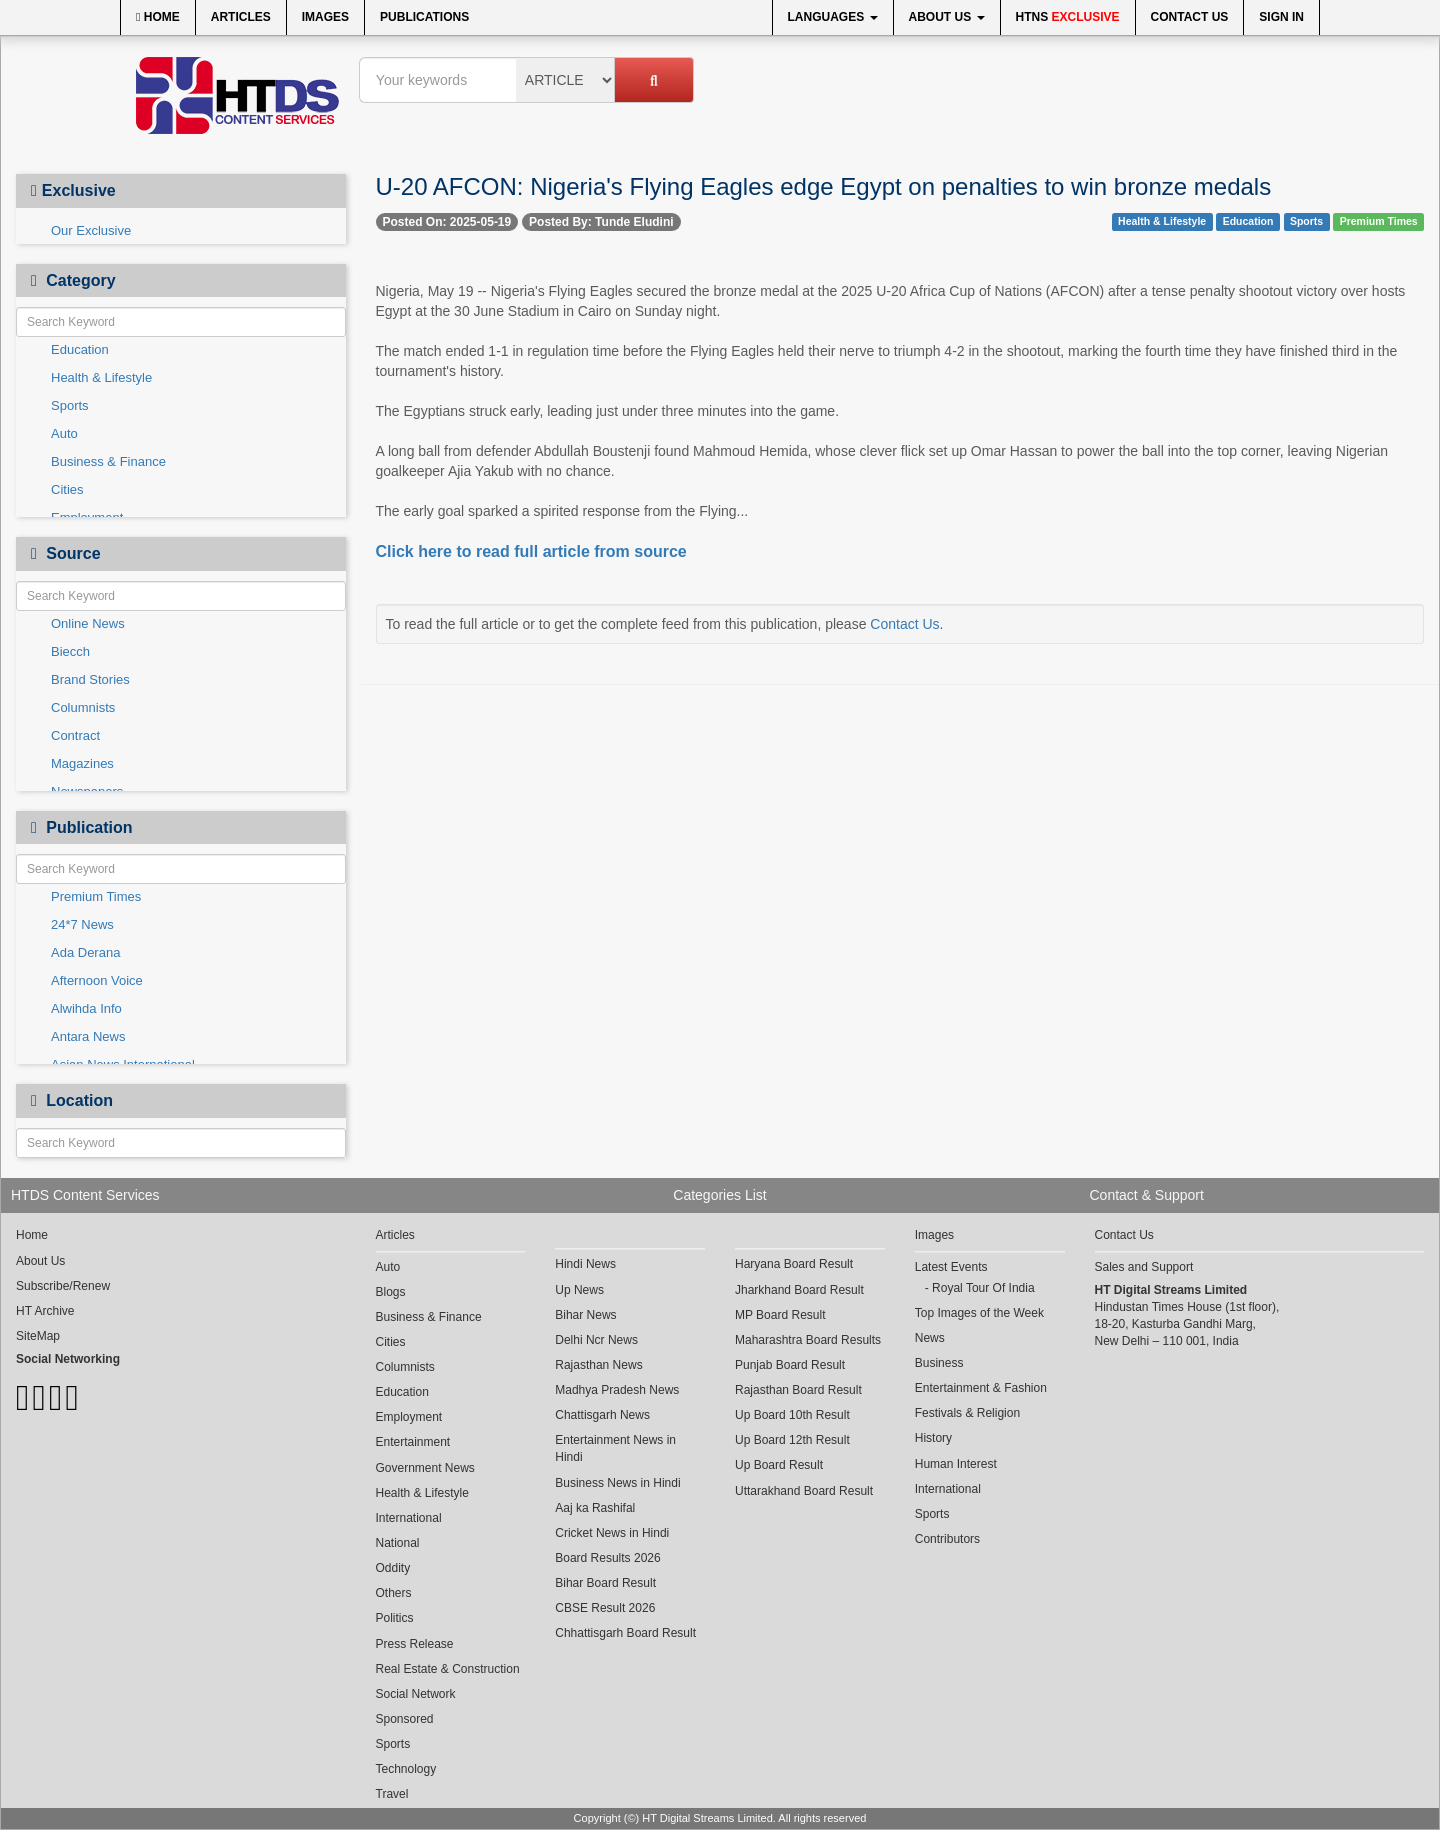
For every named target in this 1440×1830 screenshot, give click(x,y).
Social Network (416, 1694)
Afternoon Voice (97, 980)
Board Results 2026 (607, 1558)
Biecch (70, 651)
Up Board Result (779, 1465)
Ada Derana (85, 952)
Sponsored (405, 1719)
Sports (70, 405)
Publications (424, 17)
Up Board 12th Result (792, 1440)
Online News (88, 623)
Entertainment (413, 1442)
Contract (75, 735)
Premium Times (96, 896)
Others (394, 1593)
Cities (67, 489)
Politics (395, 1618)
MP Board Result (780, 1315)
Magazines (82, 763)
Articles (241, 17)
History (933, 1438)
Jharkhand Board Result (799, 1290)
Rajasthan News (598, 1365)
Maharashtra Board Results (808, 1340)
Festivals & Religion (967, 1413)
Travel (392, 1794)
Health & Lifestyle (101, 377)
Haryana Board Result (794, 1264)
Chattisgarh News (602, 1415)
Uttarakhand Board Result (804, 1491)
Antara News (88, 1036)
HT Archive (45, 1311)
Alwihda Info (86, 1008)
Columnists (83, 707)
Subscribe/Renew (63, 1286)
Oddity (393, 1568)
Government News (425, 1468)
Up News (579, 1290)
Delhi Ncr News (596, 1340)
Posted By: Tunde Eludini (601, 222)
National (398, 1543)
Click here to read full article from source (531, 551)
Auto (64, 433)
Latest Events (951, 1267)
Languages (833, 17)
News (930, 1338)
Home (158, 17)
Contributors (947, 1539)
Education (80, 349)
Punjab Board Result (790, 1365)
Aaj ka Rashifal (595, 1508)
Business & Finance (108, 461)
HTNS (1068, 17)
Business (939, 1363)
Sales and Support (1144, 1267)
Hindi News (585, 1264)
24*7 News (82, 924)
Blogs (391, 1292)
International (409, 1518)
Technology (406, 1769)
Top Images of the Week (979, 1313)
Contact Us (1190, 17)
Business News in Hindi (617, 1483)
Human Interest (956, 1464)
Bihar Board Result (605, 1583)
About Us (947, 17)
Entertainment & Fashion (981, 1388)
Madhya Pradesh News (617, 1390)
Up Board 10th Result (792, 1415)
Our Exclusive (91, 230)
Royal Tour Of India (983, 1288)
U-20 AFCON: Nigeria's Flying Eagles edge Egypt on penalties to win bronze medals (824, 186)
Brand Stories (90, 679)
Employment (409, 1417)
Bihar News (585, 1315)
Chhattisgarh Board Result (625, 1633)
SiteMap (38, 1336)
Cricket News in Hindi (612, 1533)
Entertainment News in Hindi (615, 1448)
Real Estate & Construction (448, 1669)
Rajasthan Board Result (798, 1390)
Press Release (415, 1644)
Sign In (1281, 17)
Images (325, 17)
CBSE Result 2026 (605, 1608)
